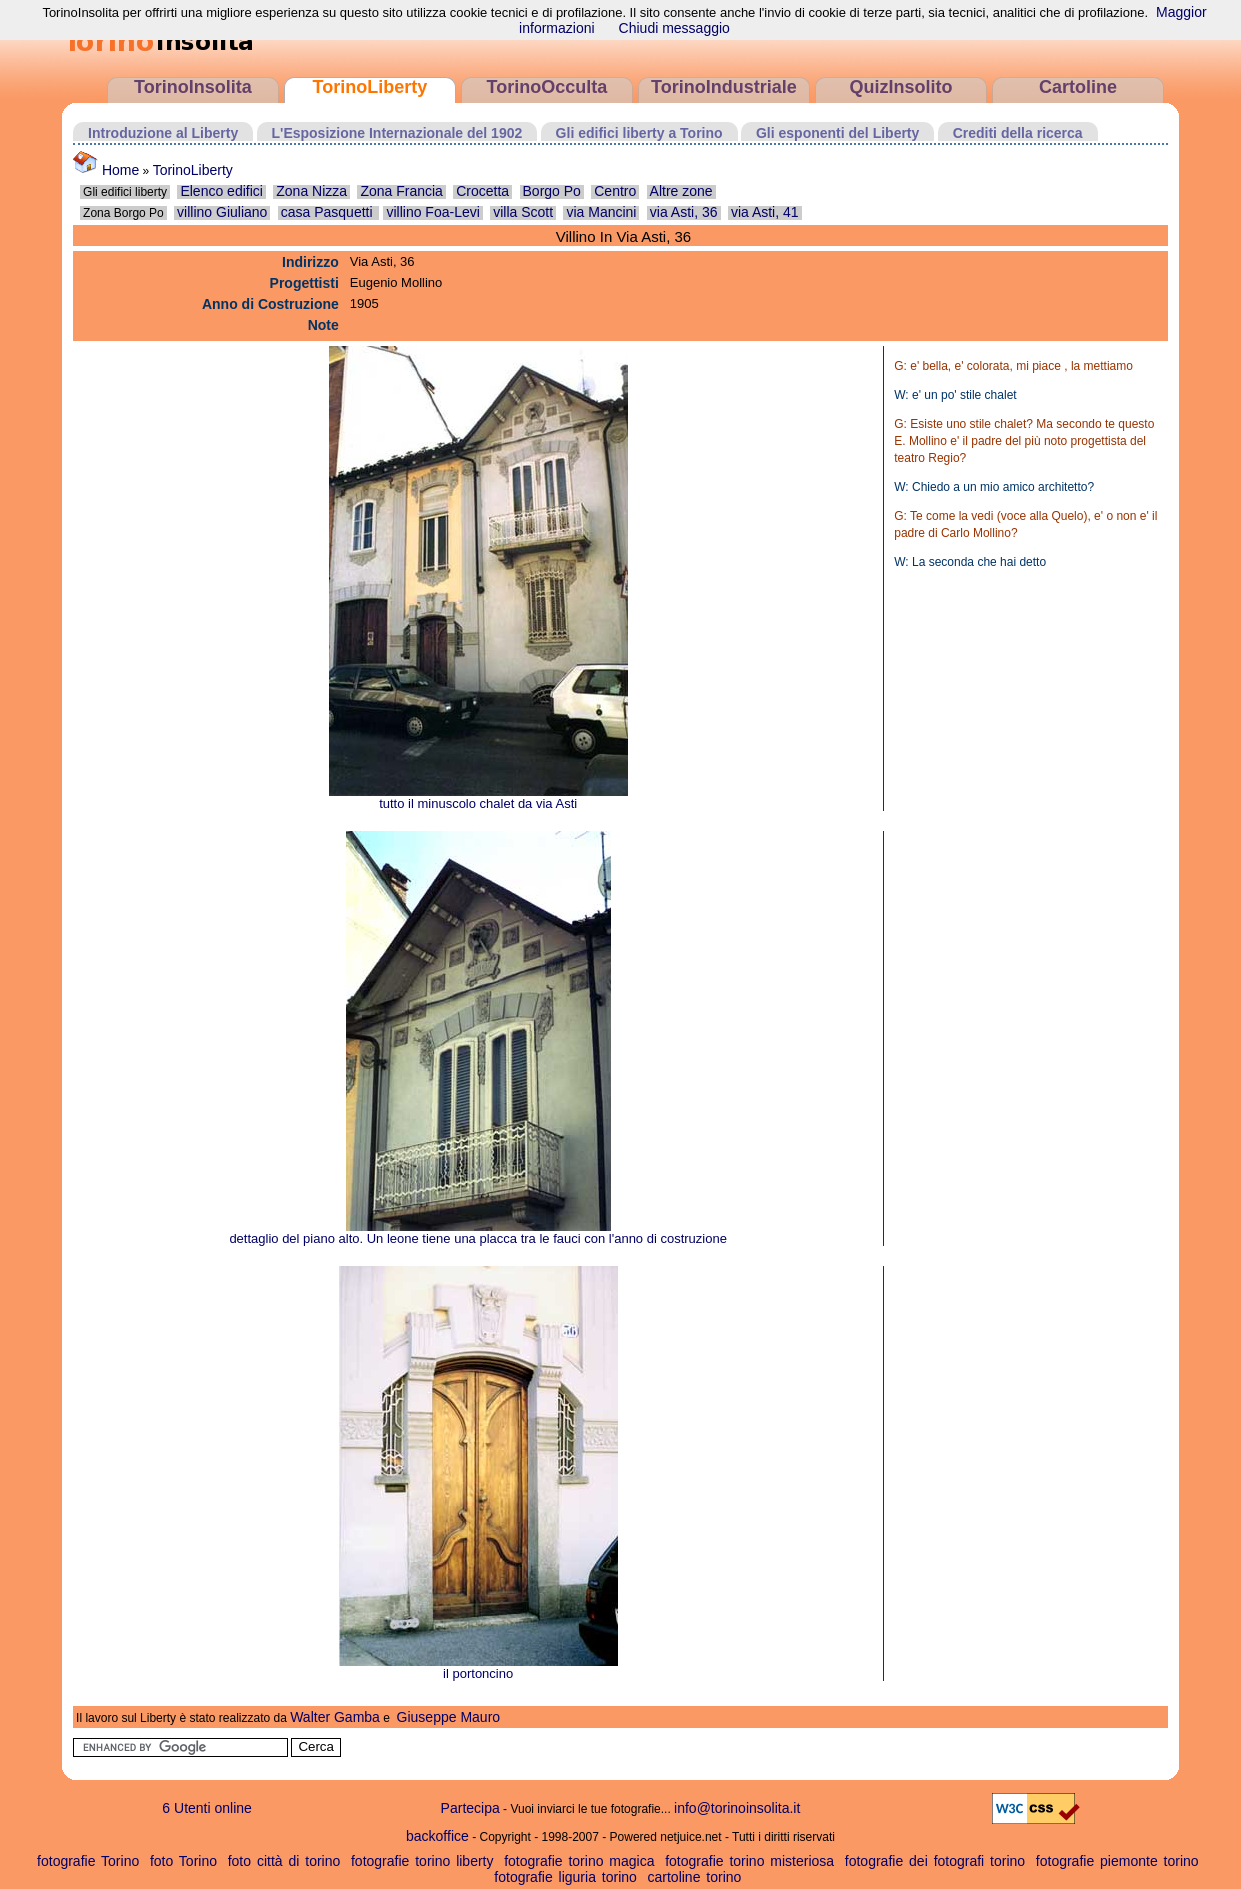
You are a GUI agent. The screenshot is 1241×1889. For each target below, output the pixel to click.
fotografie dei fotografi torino (935, 1861)
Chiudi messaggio (674, 28)
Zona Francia (401, 191)
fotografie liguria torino (565, 1877)
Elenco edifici (221, 191)
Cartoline (1078, 87)
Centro (615, 191)
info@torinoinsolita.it (737, 1808)
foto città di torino (284, 1861)
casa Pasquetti (329, 212)
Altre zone (681, 191)
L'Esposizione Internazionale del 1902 (397, 133)
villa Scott (523, 212)
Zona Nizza (311, 191)
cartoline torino (695, 1877)
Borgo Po (552, 191)
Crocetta (482, 191)
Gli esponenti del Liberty (837, 133)
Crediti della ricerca (1018, 133)
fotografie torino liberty (422, 1861)
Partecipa (470, 1808)
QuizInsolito (900, 87)
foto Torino (183, 1861)
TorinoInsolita (193, 87)
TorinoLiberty (370, 87)
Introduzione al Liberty (163, 133)
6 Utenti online (207, 1808)
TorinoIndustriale (724, 87)
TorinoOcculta (547, 87)
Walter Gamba (335, 1717)
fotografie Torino (88, 1861)
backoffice (437, 1836)
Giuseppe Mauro (449, 1717)
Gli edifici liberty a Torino (639, 133)
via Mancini (601, 212)
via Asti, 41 (765, 212)
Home (106, 170)
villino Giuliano (222, 212)
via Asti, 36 (684, 212)
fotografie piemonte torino (1117, 1861)
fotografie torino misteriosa (749, 1861)
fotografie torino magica (579, 1861)
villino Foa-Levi (432, 212)
